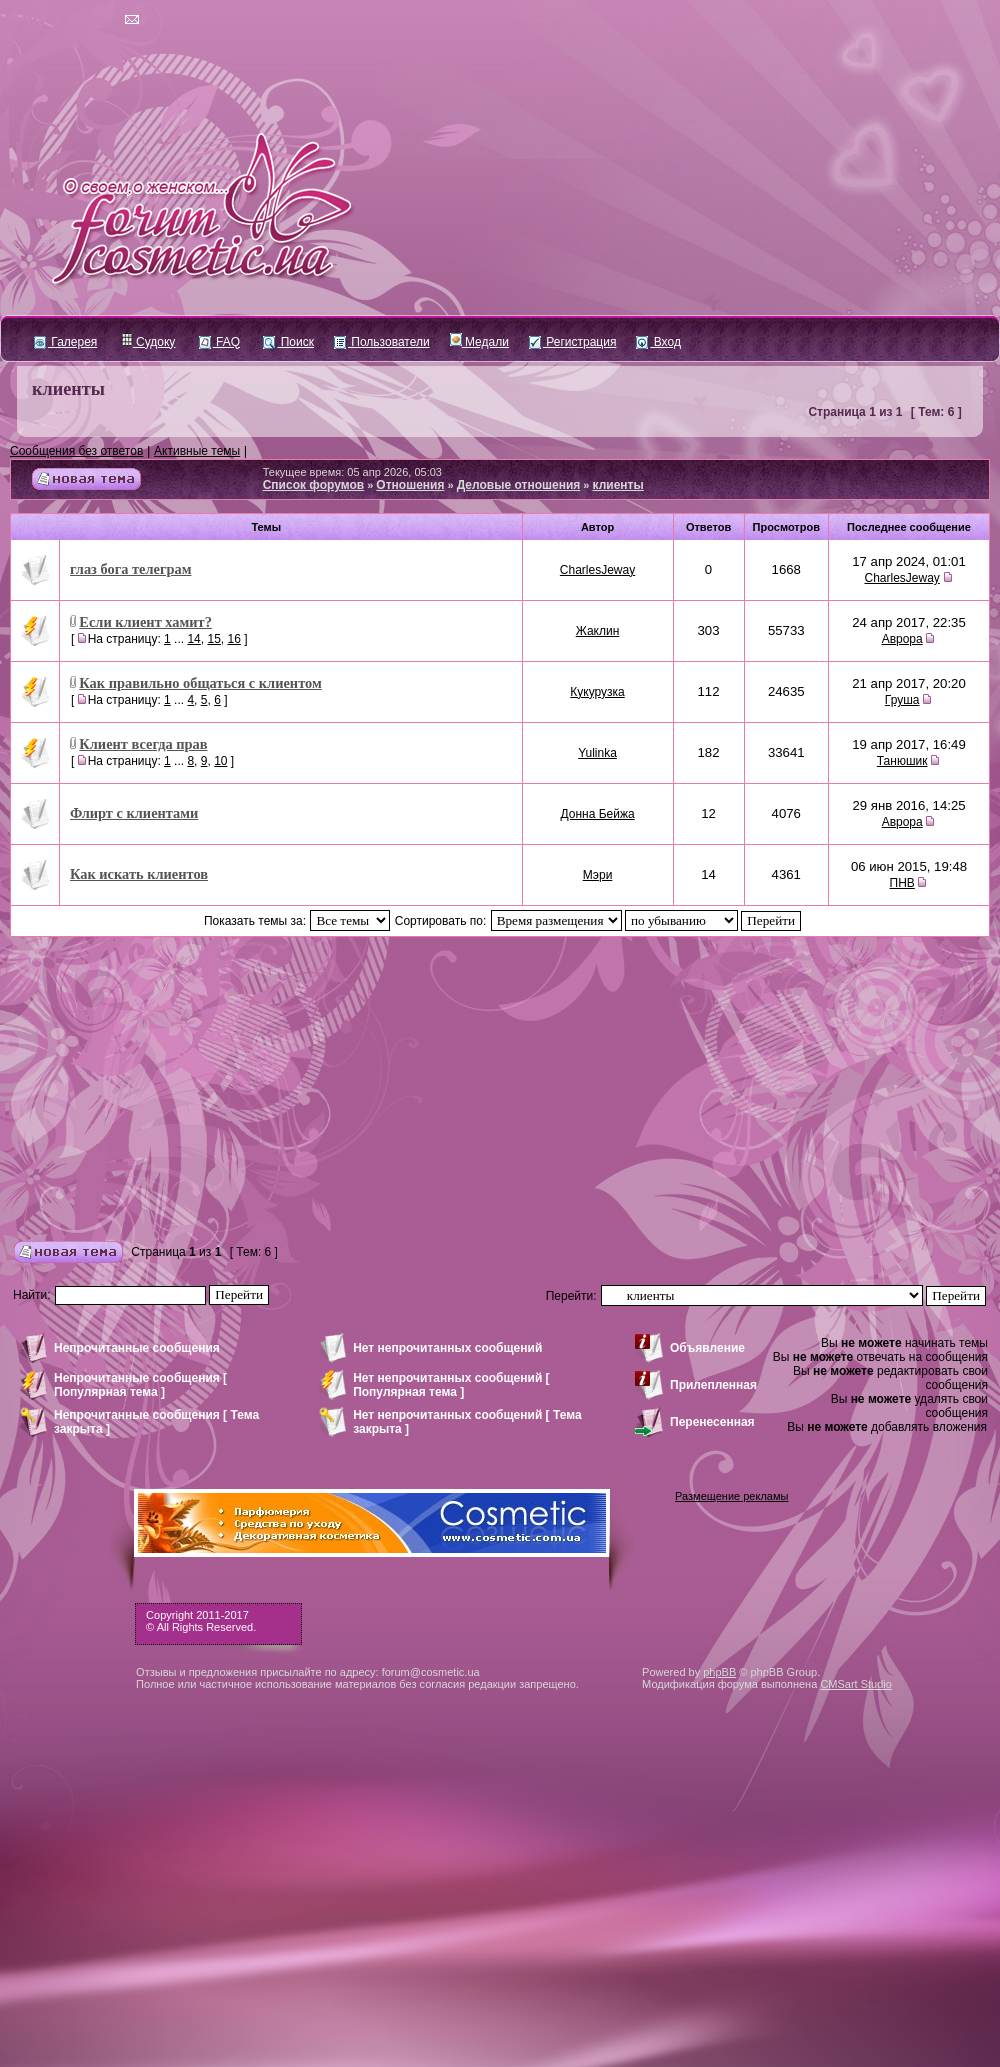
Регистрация (572, 342)
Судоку (148, 342)
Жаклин (598, 631)
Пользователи (382, 342)
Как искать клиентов (139, 874)
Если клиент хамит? (145, 622)
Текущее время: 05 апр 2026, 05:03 (352, 472)
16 (233, 639)
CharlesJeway (597, 570)
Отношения (410, 485)
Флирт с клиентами (134, 813)
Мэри (598, 875)
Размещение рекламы (731, 1496)
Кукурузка (597, 692)
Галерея (65, 342)
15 (213, 639)
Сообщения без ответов (76, 451)
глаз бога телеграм (130, 569)
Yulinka (597, 753)
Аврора (902, 639)
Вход (658, 342)
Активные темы (197, 451)
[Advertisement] (500, 1087)
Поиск (288, 342)
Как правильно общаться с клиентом (200, 683)
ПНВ (902, 883)
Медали (479, 342)
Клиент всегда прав (143, 744)
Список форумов (313, 485)
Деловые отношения (519, 485)
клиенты (68, 389)
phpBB (719, 1672)
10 (220, 761)
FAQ (219, 342)
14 (193, 639)
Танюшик (902, 761)
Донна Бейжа (597, 814)
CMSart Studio (856, 1684)
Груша (902, 700)
